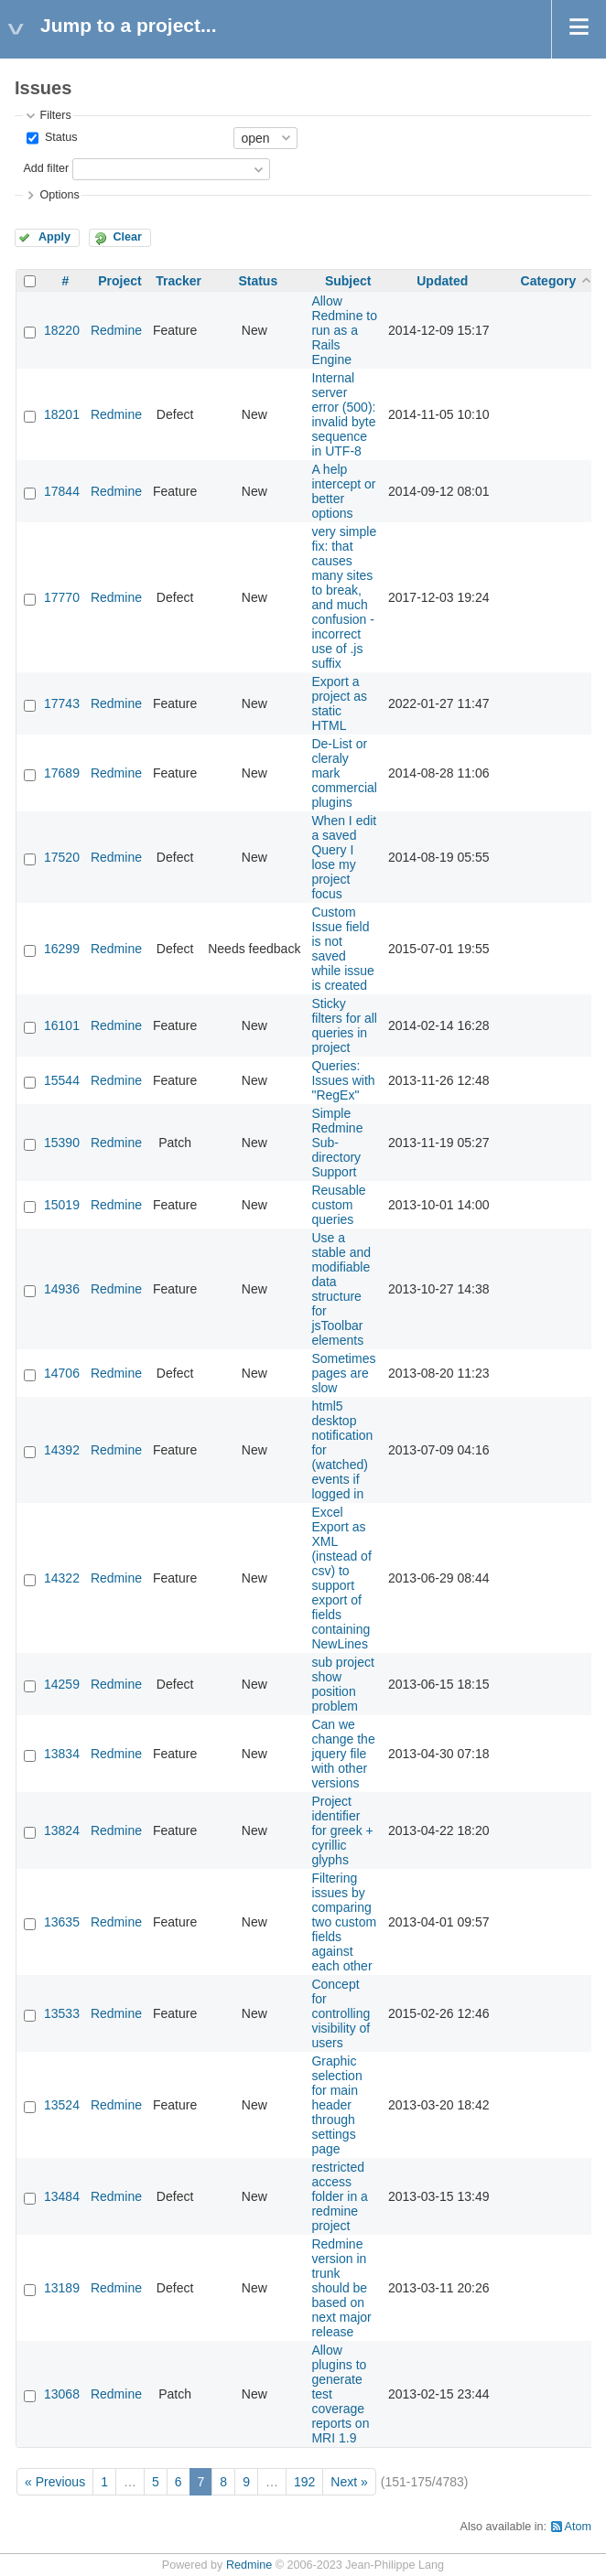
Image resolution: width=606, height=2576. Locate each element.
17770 (62, 597)
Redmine (116, 330)
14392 (62, 1450)
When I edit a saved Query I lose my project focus (343, 857)
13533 (62, 2013)
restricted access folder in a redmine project (339, 2196)
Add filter (46, 168)
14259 (62, 1684)
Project (119, 281)
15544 (62, 1080)
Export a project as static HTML (339, 703)
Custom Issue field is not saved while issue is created (342, 949)
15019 (62, 1204)
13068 (62, 2394)
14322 (62, 1578)
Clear (127, 237)
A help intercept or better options (343, 491)
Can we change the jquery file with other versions (342, 1753)
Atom (578, 2526)
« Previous (55, 2481)
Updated (442, 281)
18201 (62, 414)
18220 (62, 330)
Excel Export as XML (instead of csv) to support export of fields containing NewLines (341, 1578)
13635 (62, 1922)
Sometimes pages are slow (343, 1373)
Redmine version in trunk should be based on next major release (341, 2288)
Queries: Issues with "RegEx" (342, 1080)
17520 (62, 857)
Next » (348, 2481)
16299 (62, 948)
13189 (62, 2288)
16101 (62, 1025)
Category (549, 281)
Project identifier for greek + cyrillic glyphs (342, 1830)
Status (59, 137)
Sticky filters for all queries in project (344, 1025)
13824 (62, 1830)
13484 (62, 2196)
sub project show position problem (342, 1684)
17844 (62, 491)
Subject (348, 281)
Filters (54, 115)
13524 (62, 2105)
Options (59, 194)
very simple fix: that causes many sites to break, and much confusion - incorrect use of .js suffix (343, 597)
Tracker (178, 281)
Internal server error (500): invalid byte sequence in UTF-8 (343, 414)
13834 (62, 1753)
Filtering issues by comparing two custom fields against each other (343, 1922)
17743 (62, 703)
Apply (54, 237)
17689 (62, 773)
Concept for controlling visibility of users (340, 2013)
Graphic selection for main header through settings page (336, 2105)
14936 (62, 1289)
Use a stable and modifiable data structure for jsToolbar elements (341, 1288)
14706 (62, 1373)
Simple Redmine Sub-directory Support (337, 1142)
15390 (62, 1142)
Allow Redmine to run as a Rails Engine (344, 330)
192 (304, 2481)
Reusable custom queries (338, 1205)
